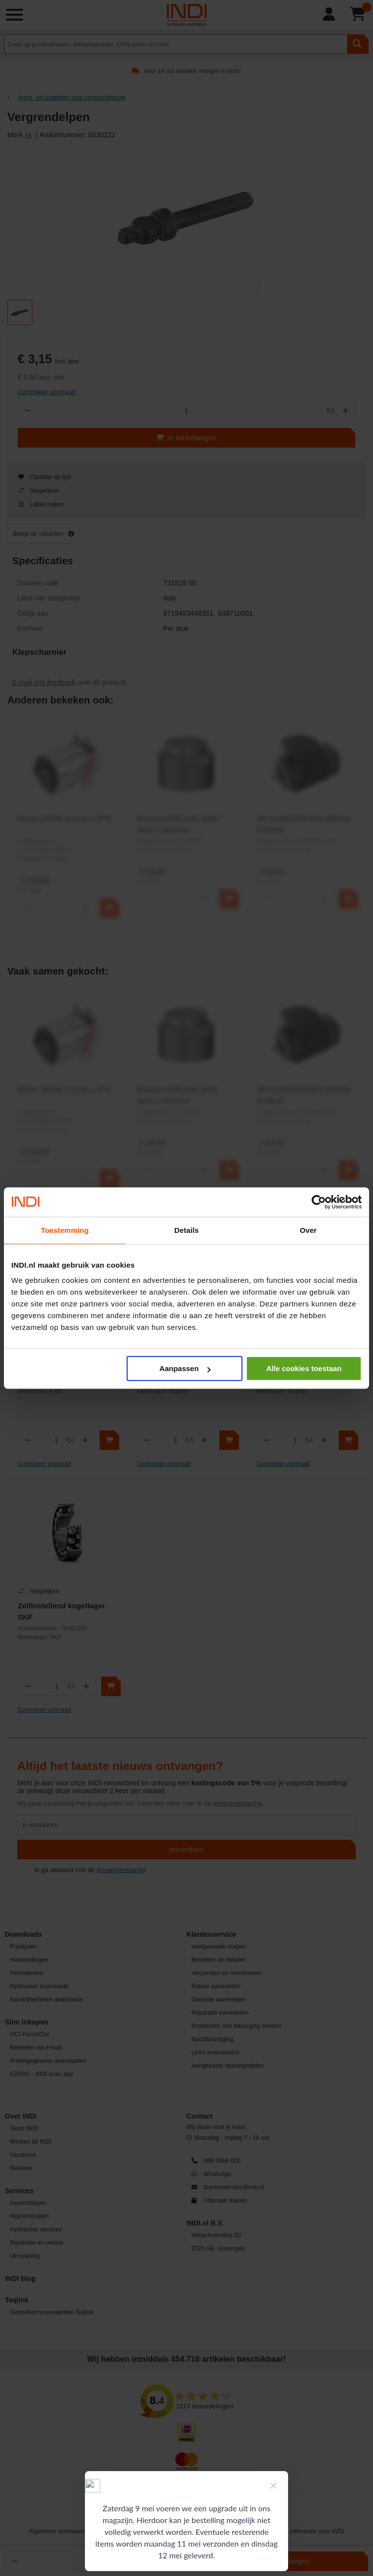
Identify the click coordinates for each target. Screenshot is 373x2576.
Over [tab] (308, 1230)
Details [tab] (186, 1230)
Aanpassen (185, 1368)
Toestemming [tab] (65, 1230)
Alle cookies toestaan (303, 1368)
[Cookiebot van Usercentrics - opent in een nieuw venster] (319, 1202)
